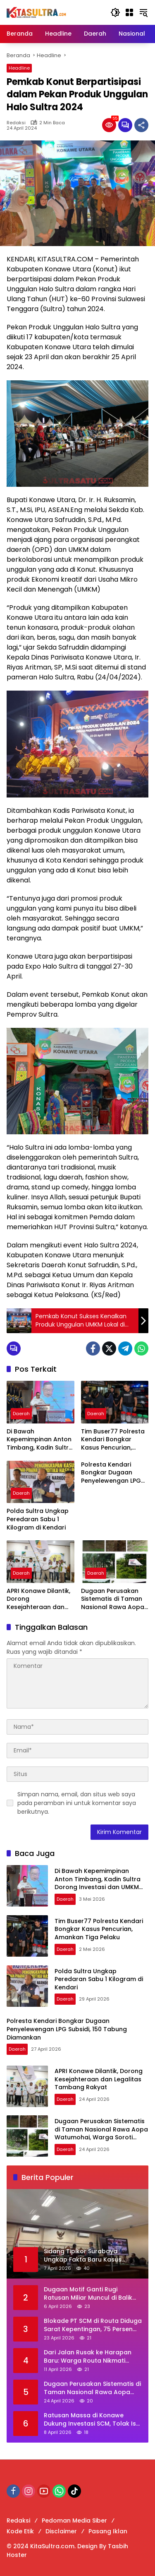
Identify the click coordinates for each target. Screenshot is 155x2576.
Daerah (21, 1413)
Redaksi (16, 123)
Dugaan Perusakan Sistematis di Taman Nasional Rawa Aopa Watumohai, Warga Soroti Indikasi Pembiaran (112, 1599)
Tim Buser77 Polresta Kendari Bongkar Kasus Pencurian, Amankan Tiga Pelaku (113, 1440)
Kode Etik (20, 2531)
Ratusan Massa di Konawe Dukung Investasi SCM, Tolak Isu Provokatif (92, 2420)
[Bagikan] (141, 125)
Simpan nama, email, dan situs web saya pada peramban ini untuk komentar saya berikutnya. (76, 1803)
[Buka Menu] (129, 12)
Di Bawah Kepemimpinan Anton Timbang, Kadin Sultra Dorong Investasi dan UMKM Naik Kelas (40, 1440)
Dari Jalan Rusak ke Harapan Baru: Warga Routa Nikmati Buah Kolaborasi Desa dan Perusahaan (87, 2357)
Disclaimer (61, 2531)
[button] (115, 12)
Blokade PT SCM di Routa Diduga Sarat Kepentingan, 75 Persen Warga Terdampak (93, 2325)
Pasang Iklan (107, 2531)
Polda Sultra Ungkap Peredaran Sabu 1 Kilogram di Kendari (38, 1519)
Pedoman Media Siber (74, 2520)
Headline (19, 68)
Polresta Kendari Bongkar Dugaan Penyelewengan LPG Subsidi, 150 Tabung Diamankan (111, 1473)
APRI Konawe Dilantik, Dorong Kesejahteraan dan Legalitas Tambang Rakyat (38, 1599)
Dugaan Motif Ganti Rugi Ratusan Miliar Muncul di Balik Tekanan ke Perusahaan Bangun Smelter (93, 2294)
